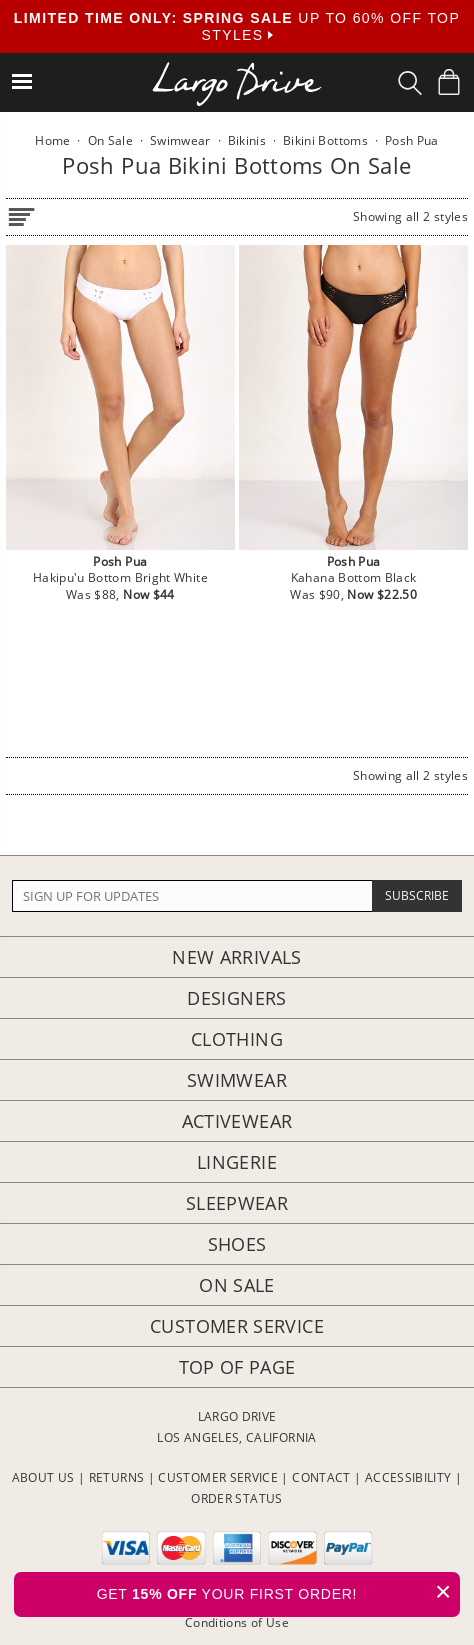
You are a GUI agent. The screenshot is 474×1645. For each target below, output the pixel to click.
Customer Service (237, 1326)
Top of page (237, 1367)
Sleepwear (237, 1203)
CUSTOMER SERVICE (218, 1477)
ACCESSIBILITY (408, 1477)
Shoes (237, 1244)
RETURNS (117, 1477)
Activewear (237, 1121)
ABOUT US (43, 1477)
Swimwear (237, 1080)
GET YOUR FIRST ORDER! (278, 1591)
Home (52, 140)
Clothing (237, 1039)
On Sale (237, 1285)
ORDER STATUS (236, 1498)
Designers (236, 998)
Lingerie (237, 1162)
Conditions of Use (237, 1622)
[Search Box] (410, 83)
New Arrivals (236, 957)
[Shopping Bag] (449, 82)
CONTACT (321, 1477)
